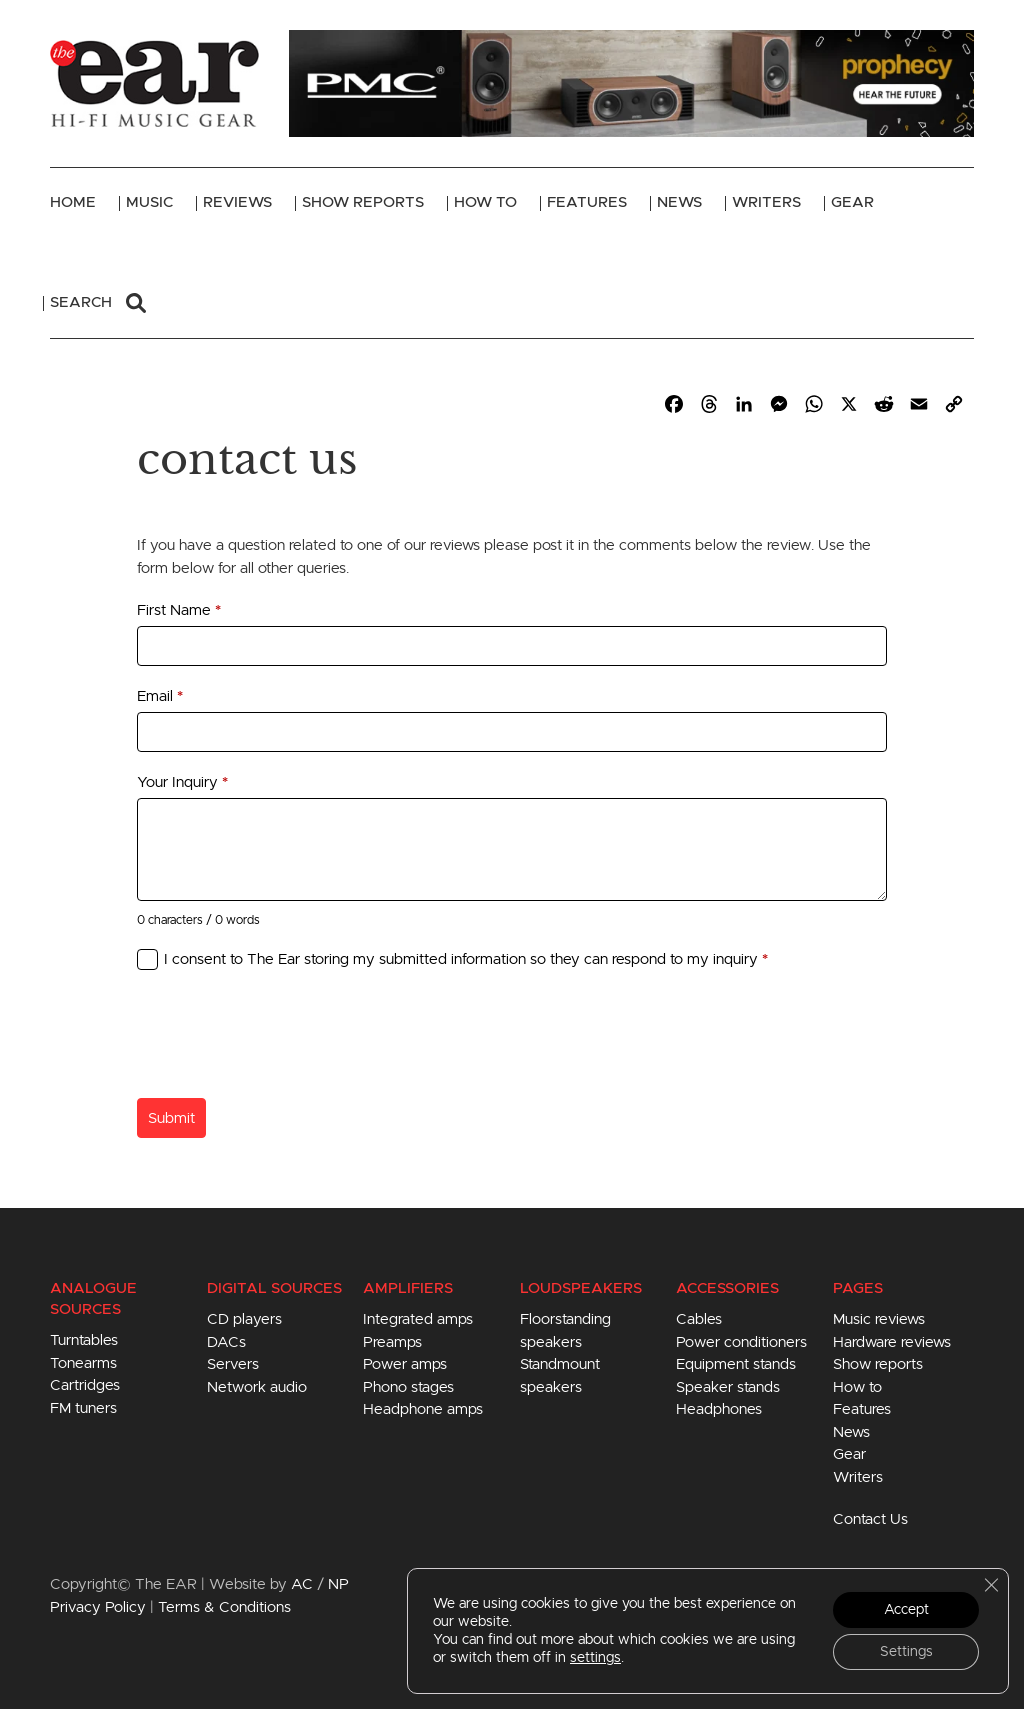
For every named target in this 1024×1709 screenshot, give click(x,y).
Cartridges (85, 1385)
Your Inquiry (182, 782)
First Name (179, 610)
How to (857, 1387)
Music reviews (879, 1319)
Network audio (257, 1387)
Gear (852, 202)
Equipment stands (736, 1364)
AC (302, 1584)
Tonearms (83, 1363)
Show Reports (363, 202)
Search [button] (98, 303)
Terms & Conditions (224, 1607)
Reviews (237, 202)
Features (587, 202)
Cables (699, 1319)
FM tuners (83, 1408)
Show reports (878, 1364)
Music (149, 202)
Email (160, 696)
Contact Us (870, 1519)
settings (595, 1658)
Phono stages (408, 1387)
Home (73, 202)
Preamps (392, 1342)
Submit (171, 1118)
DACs (226, 1342)
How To (485, 202)
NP (338, 1584)
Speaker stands (728, 1387)
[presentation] (289, 1039)
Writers (766, 202)
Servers (233, 1364)
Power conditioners (741, 1342)
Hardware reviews (892, 1342)
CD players (244, 1319)
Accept (906, 1610)
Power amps (405, 1364)
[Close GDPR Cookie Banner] (991, 1585)
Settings (906, 1652)
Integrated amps (418, 1319)
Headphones (719, 1409)
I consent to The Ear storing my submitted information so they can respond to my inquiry (466, 959)
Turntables (84, 1340)
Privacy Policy (98, 1607)
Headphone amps (423, 1409)
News (679, 202)
